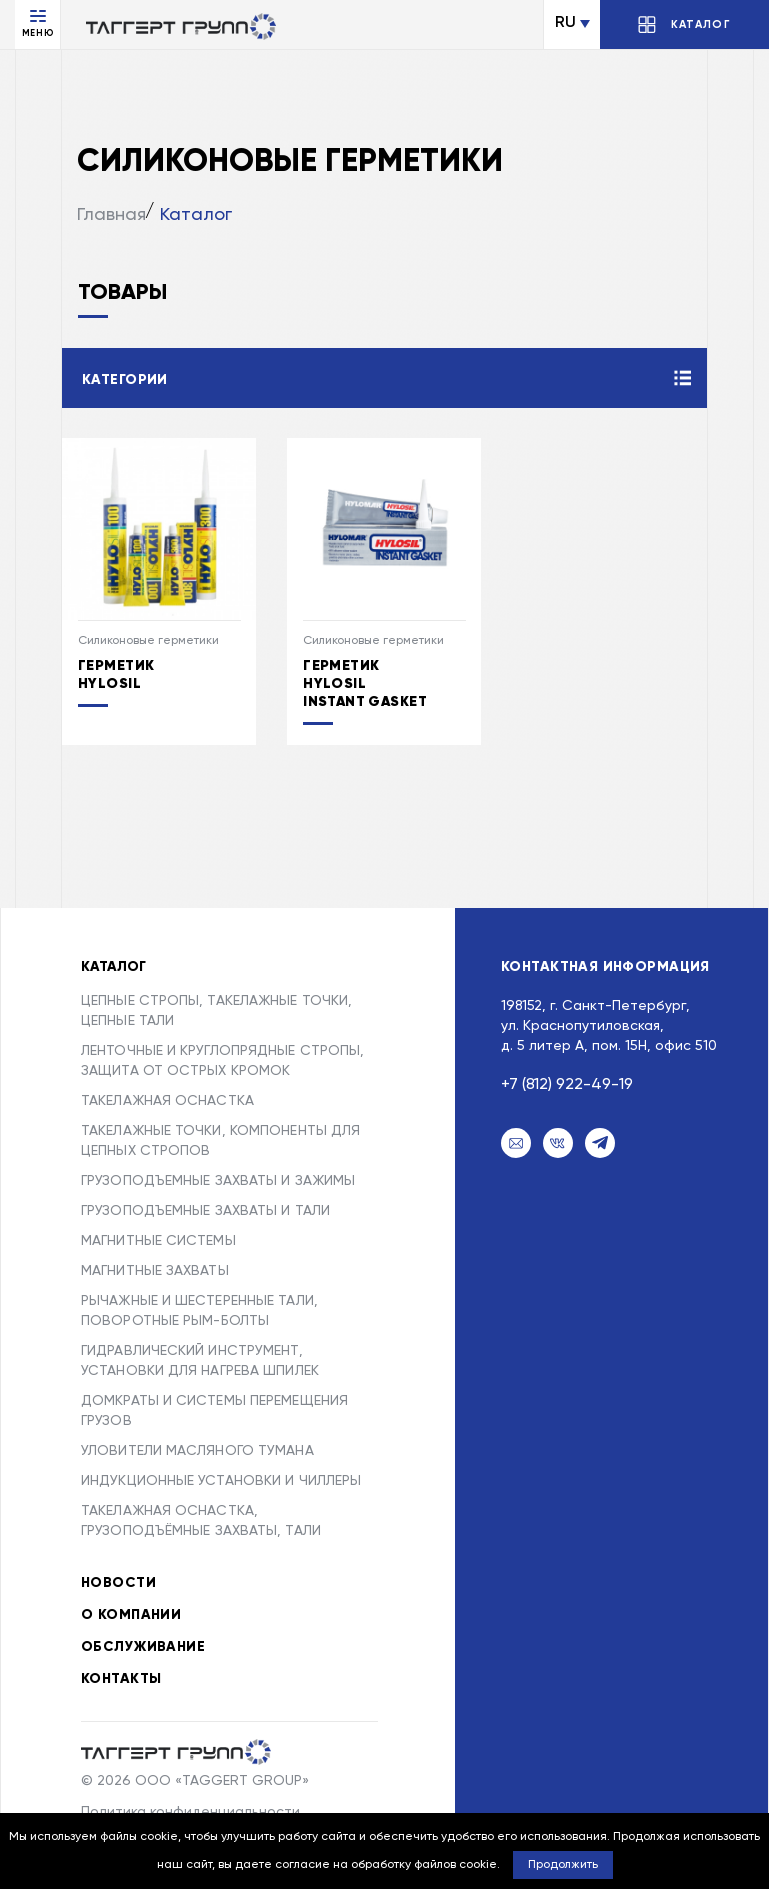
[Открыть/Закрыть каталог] (684, 24)
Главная (111, 215)
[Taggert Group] (176, 1752)
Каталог (196, 215)
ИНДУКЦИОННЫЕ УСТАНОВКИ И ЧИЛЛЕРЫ (221, 1481)
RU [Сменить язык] (565, 23)
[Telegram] (600, 1143)
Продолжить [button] (563, 1865)
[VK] (558, 1143)
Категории (125, 380)
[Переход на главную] (181, 26)
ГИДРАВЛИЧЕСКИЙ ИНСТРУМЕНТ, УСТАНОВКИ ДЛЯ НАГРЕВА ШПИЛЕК (200, 1361)
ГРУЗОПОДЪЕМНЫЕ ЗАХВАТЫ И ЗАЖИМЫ (218, 1181)
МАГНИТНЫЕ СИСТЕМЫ (158, 1241)
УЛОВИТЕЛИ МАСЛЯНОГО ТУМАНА (197, 1451)
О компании (131, 1615)
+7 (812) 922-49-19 (567, 1085)
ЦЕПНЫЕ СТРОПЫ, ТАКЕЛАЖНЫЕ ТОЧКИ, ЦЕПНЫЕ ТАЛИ (216, 1011)
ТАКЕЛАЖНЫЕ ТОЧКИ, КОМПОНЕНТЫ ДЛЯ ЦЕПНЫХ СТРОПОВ (220, 1141)
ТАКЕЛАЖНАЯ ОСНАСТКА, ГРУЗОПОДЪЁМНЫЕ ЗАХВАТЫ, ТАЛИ (201, 1521)
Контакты (121, 1679)
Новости (118, 1583)
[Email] (516, 1143)
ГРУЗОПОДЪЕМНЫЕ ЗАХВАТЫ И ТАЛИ (205, 1211)
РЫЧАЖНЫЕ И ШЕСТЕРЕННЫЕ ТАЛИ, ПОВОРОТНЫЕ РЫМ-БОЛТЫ (199, 1311)
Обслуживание (143, 1647)
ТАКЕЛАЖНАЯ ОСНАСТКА (167, 1101)
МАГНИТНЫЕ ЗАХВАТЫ (155, 1271)
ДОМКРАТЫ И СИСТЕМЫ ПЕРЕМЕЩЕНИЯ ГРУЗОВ (214, 1411)
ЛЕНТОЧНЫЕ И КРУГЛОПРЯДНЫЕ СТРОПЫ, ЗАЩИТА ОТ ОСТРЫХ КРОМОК (222, 1061)
